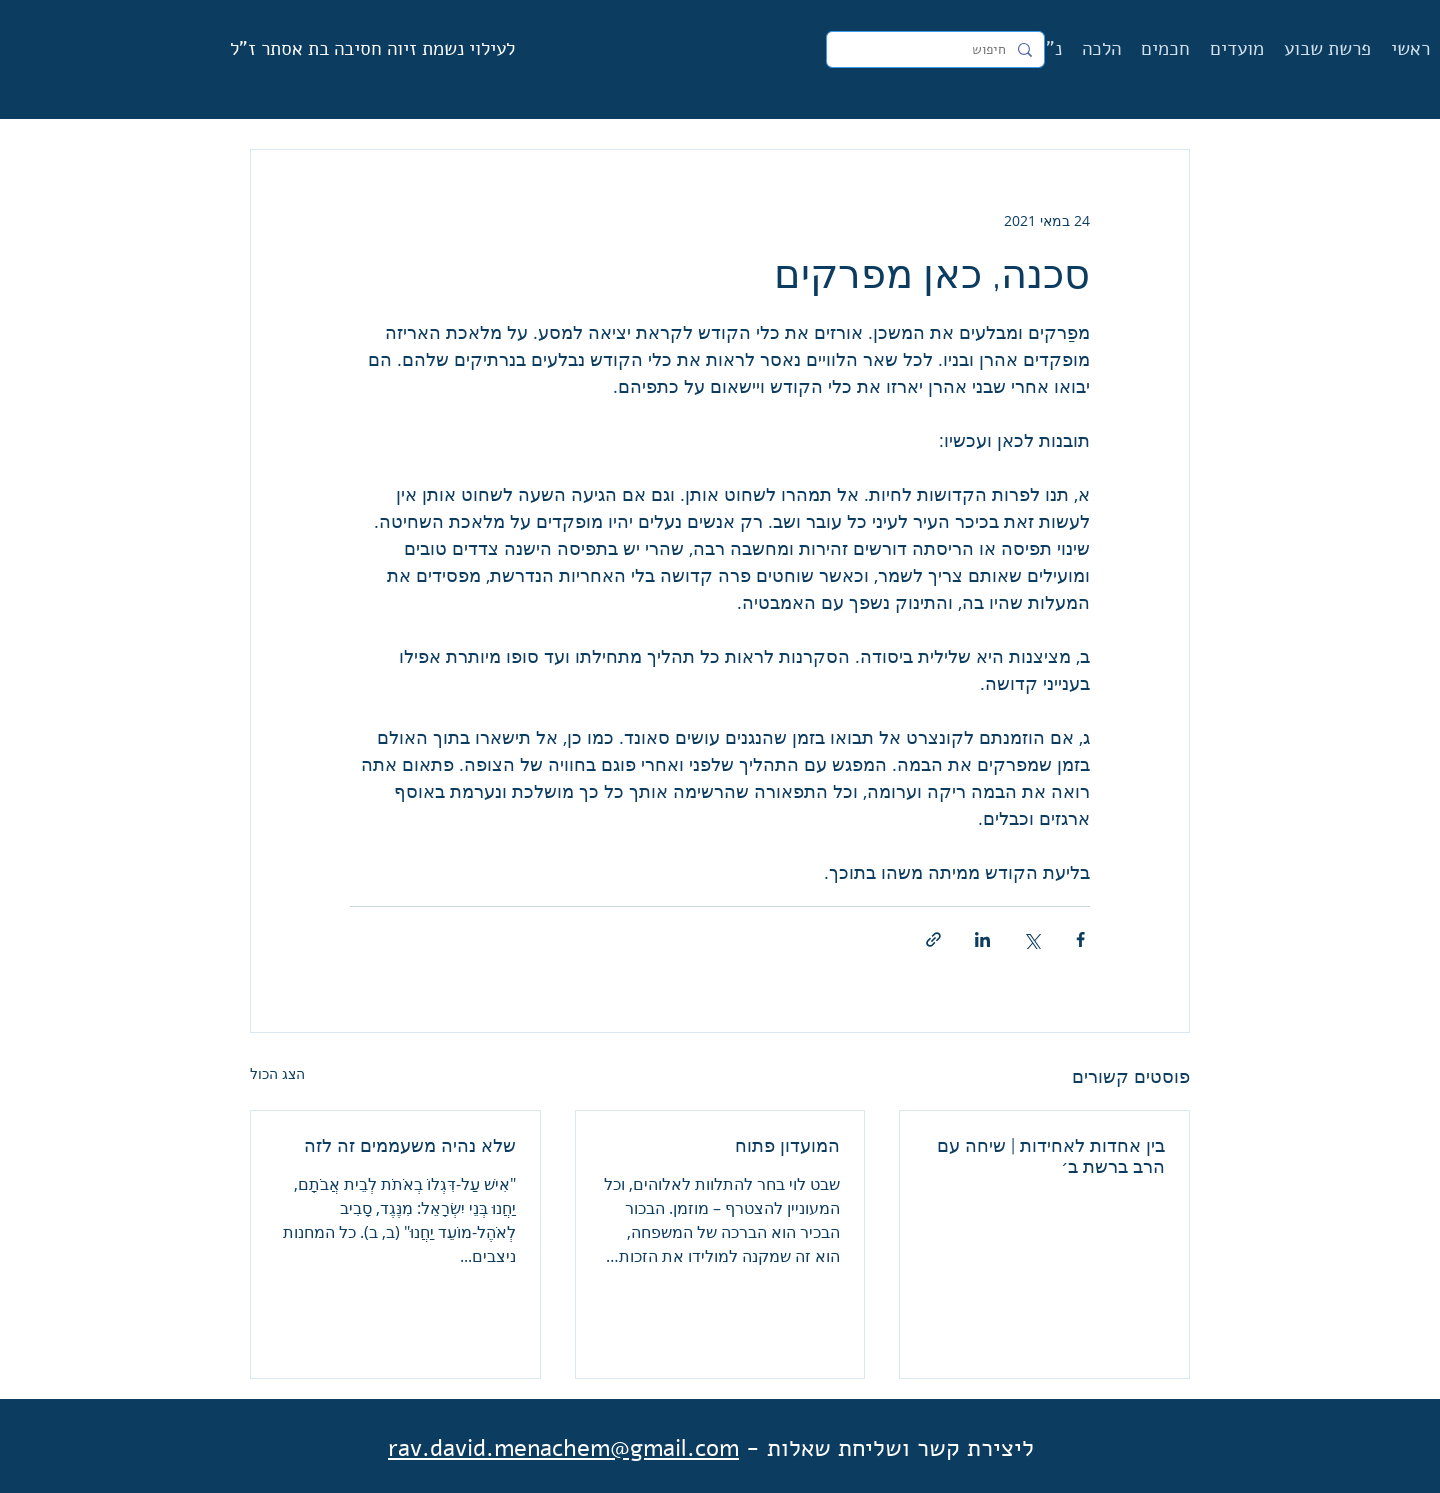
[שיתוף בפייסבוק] (1080, 939)
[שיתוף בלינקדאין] (982, 939)
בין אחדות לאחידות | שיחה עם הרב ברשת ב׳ (1051, 1156)
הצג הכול (277, 1073)
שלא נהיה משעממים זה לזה (410, 1145)
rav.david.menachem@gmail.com (563, 1448)
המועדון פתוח (787, 1145)
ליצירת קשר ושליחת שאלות (900, 1448)
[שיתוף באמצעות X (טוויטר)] (1031, 939)
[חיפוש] (937, 50)
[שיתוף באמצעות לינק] (933, 939)
